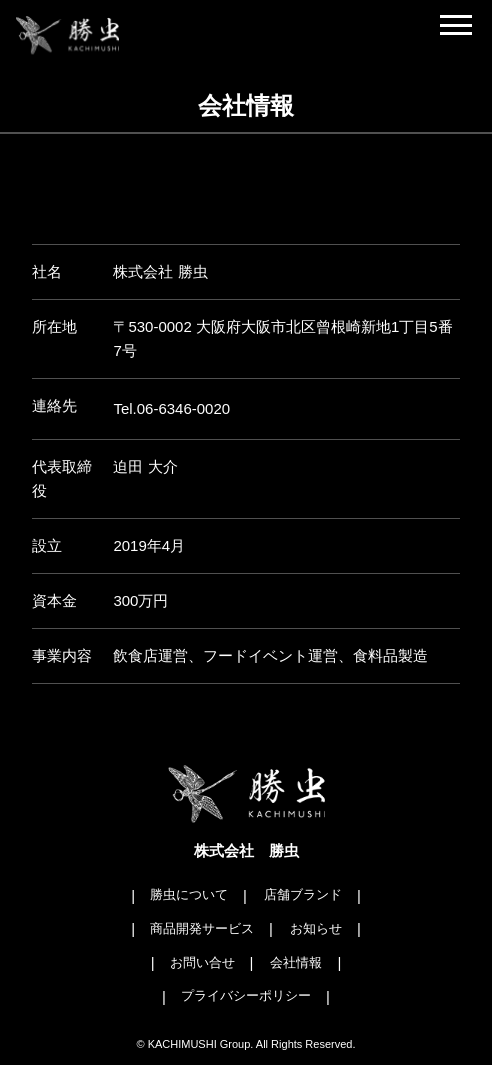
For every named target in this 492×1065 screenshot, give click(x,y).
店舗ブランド (303, 894)
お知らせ (316, 928)
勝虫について (189, 894)
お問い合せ (202, 962)
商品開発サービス (202, 928)
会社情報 (296, 962)
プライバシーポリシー (246, 995)
